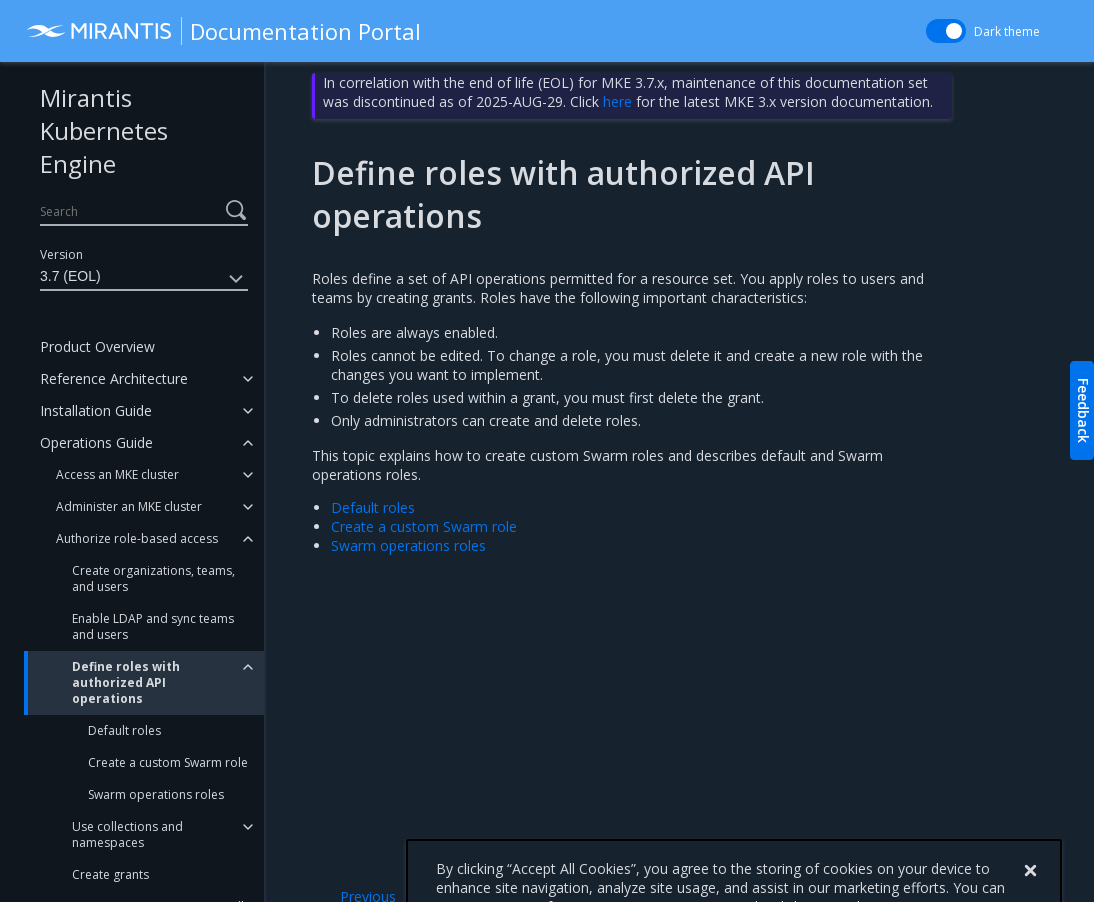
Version (61, 254)
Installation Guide (96, 410)
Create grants (110, 874)
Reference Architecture (114, 378)
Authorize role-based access (137, 538)
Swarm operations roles (156, 794)
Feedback (1083, 410)
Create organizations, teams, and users (153, 578)
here (617, 101)
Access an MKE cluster (117, 474)
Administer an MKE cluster (129, 506)
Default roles (124, 730)
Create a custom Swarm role (168, 762)
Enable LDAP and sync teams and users (153, 626)
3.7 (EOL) (144, 279)
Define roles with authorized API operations (126, 682)
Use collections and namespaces (127, 834)
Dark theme (1007, 31)
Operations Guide (96, 442)
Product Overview (97, 346)
